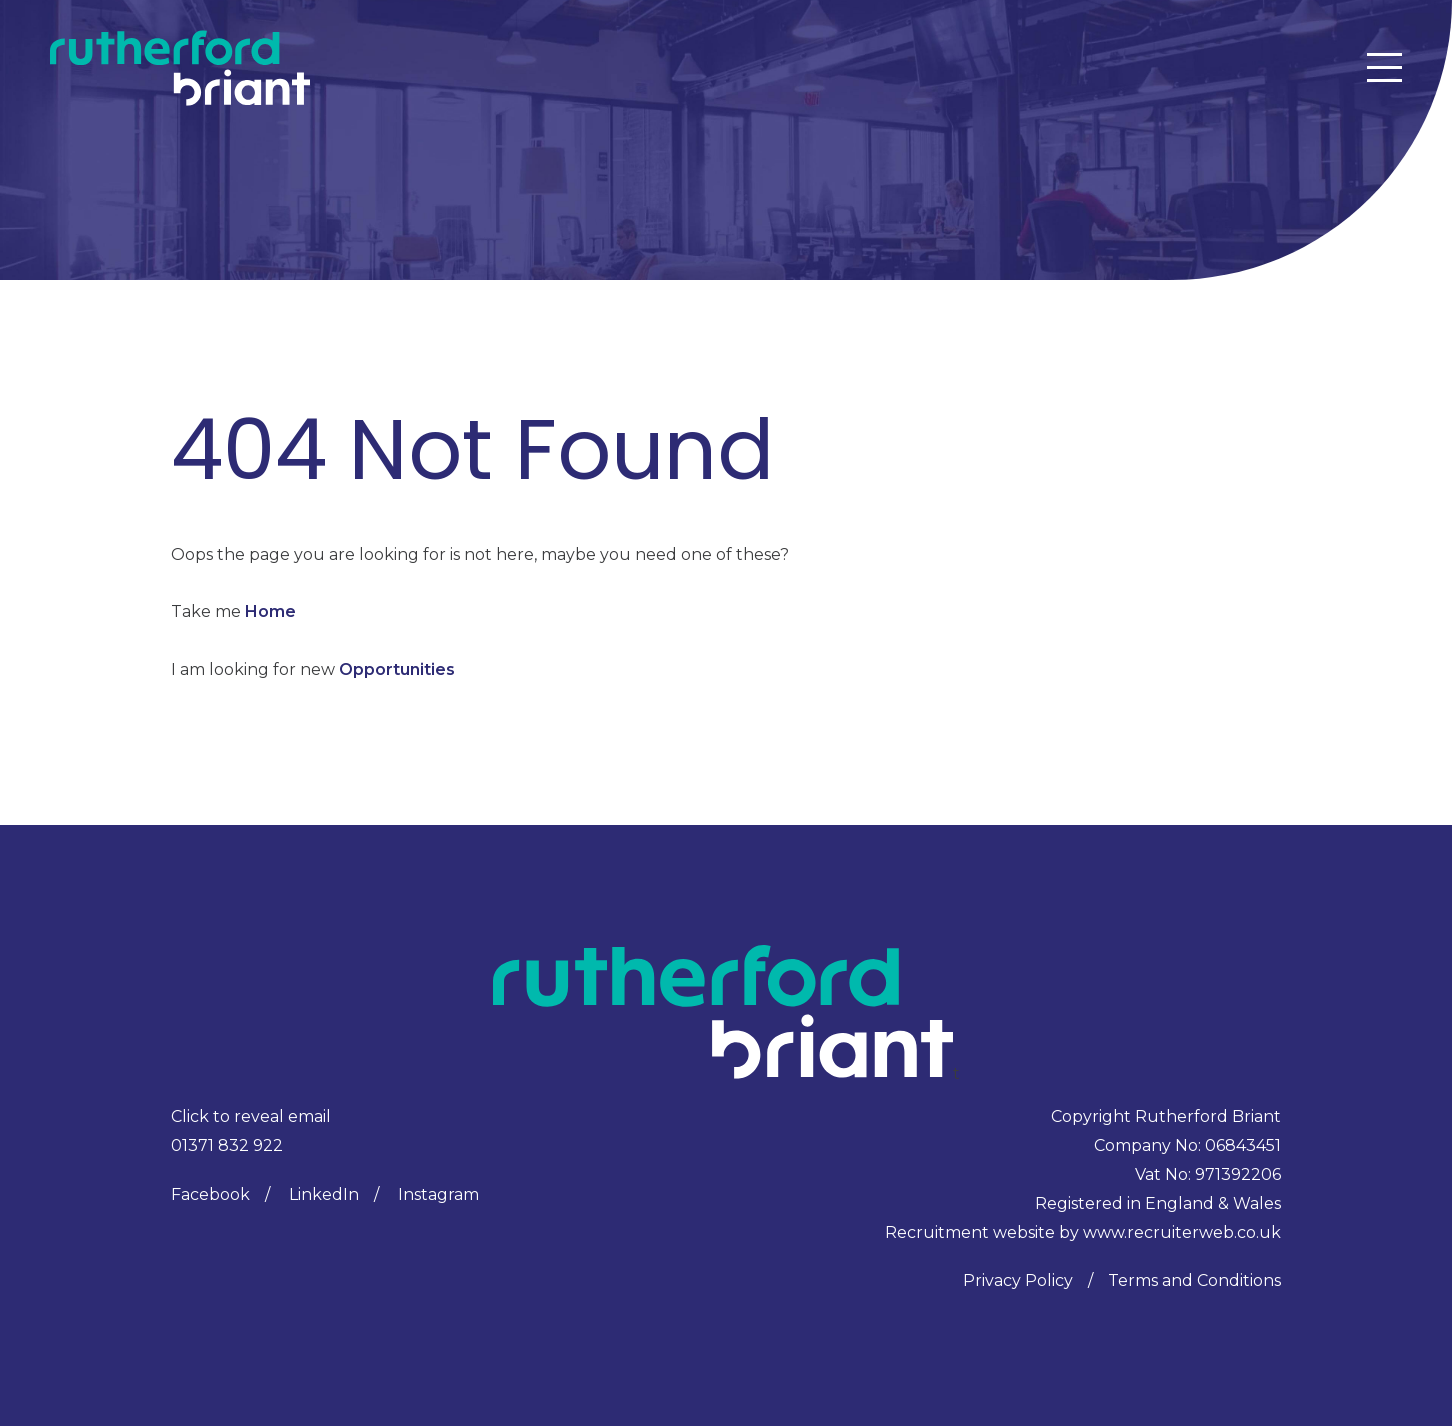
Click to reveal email (251, 1116)
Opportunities (397, 669)
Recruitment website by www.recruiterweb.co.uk (1083, 1232)
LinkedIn (324, 1194)
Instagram (438, 1194)
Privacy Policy (1018, 1280)
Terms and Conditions (1194, 1280)
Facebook (210, 1194)
